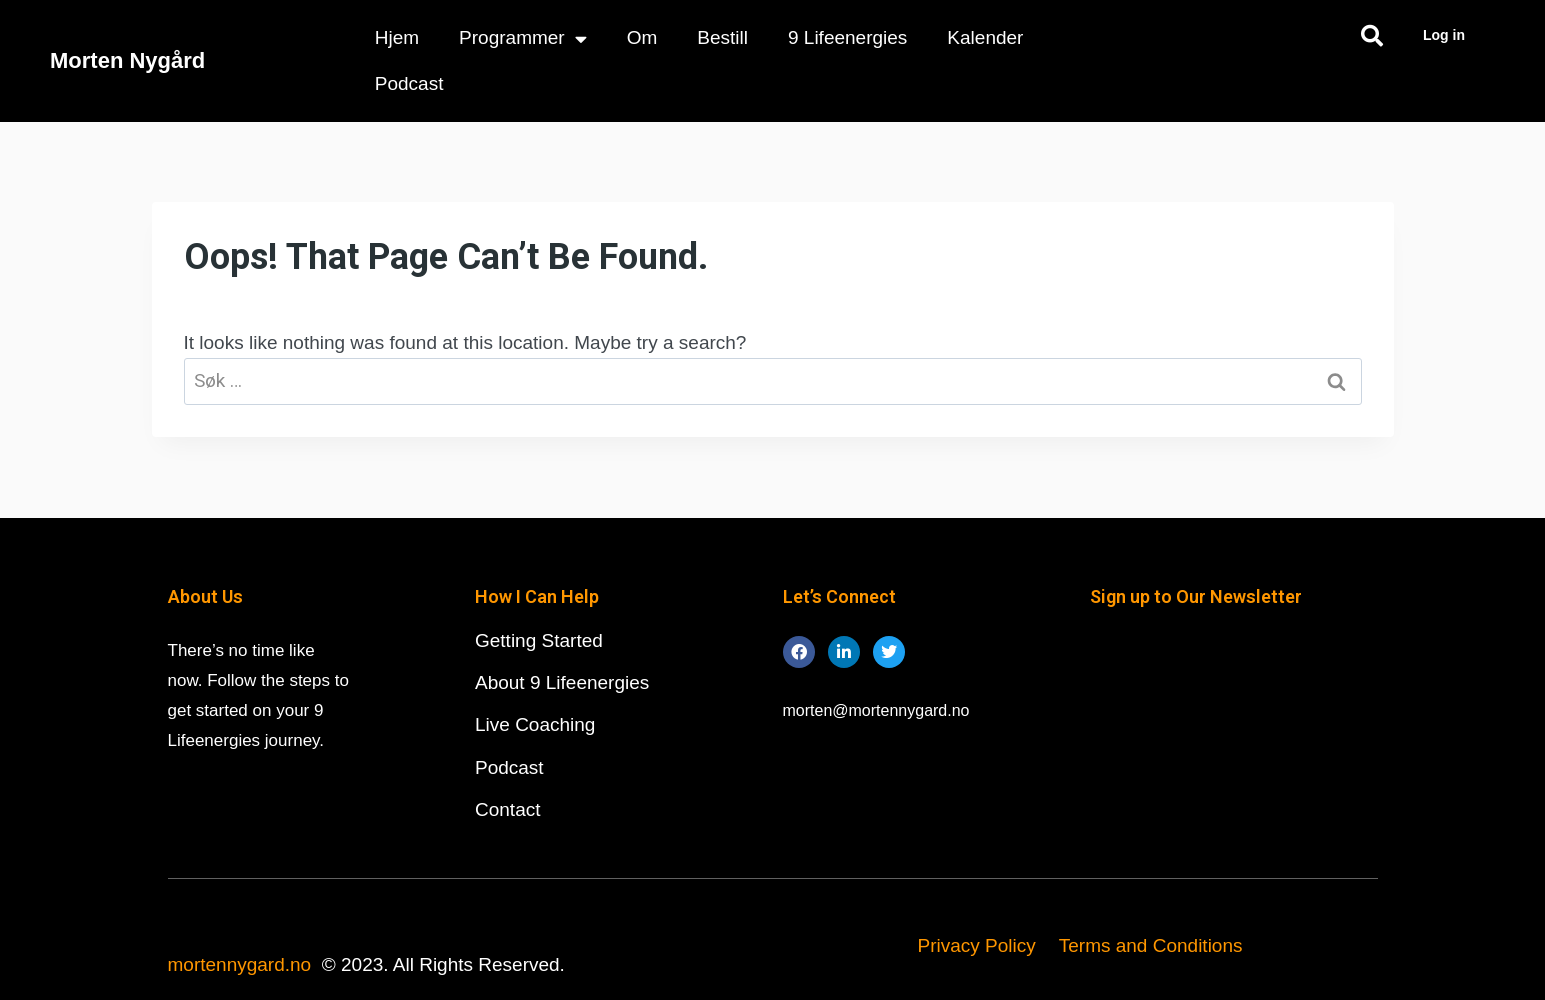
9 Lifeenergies (847, 37)
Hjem (397, 37)
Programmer (523, 38)
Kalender (985, 37)
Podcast (409, 83)
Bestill (722, 37)
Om (642, 37)
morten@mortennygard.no (876, 710)
